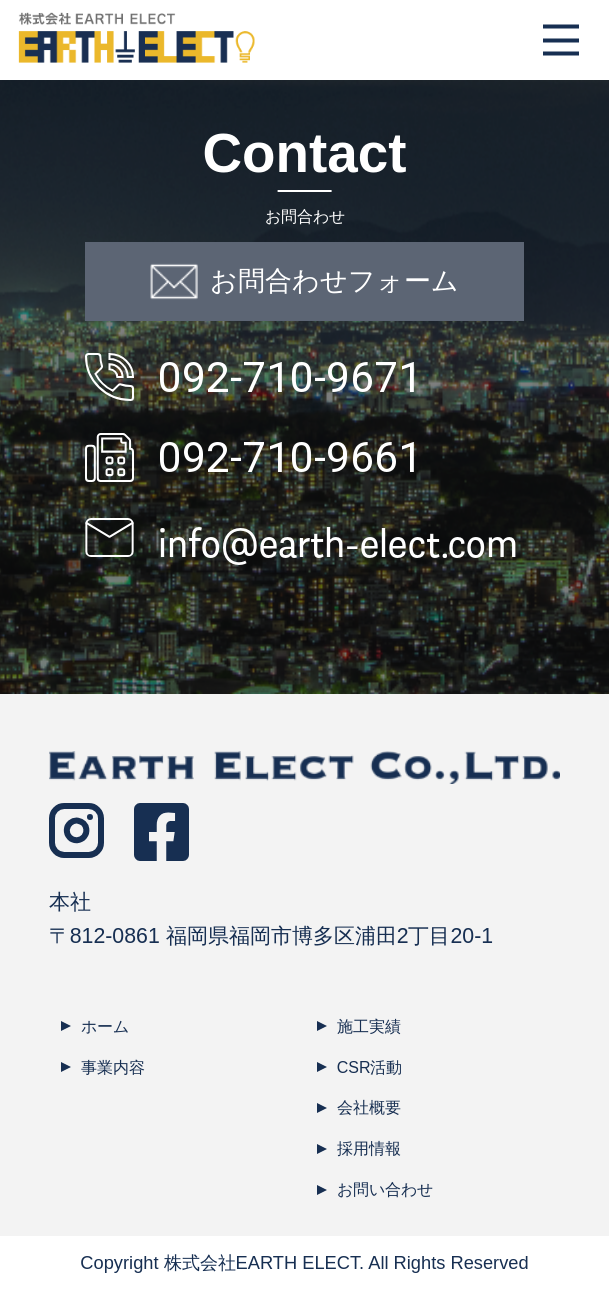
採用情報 (369, 1148)
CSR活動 (370, 1067)
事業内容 (113, 1067)
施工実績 (369, 1026)
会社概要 (369, 1107)
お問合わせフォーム (305, 281)
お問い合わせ (385, 1189)
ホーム (105, 1026)
